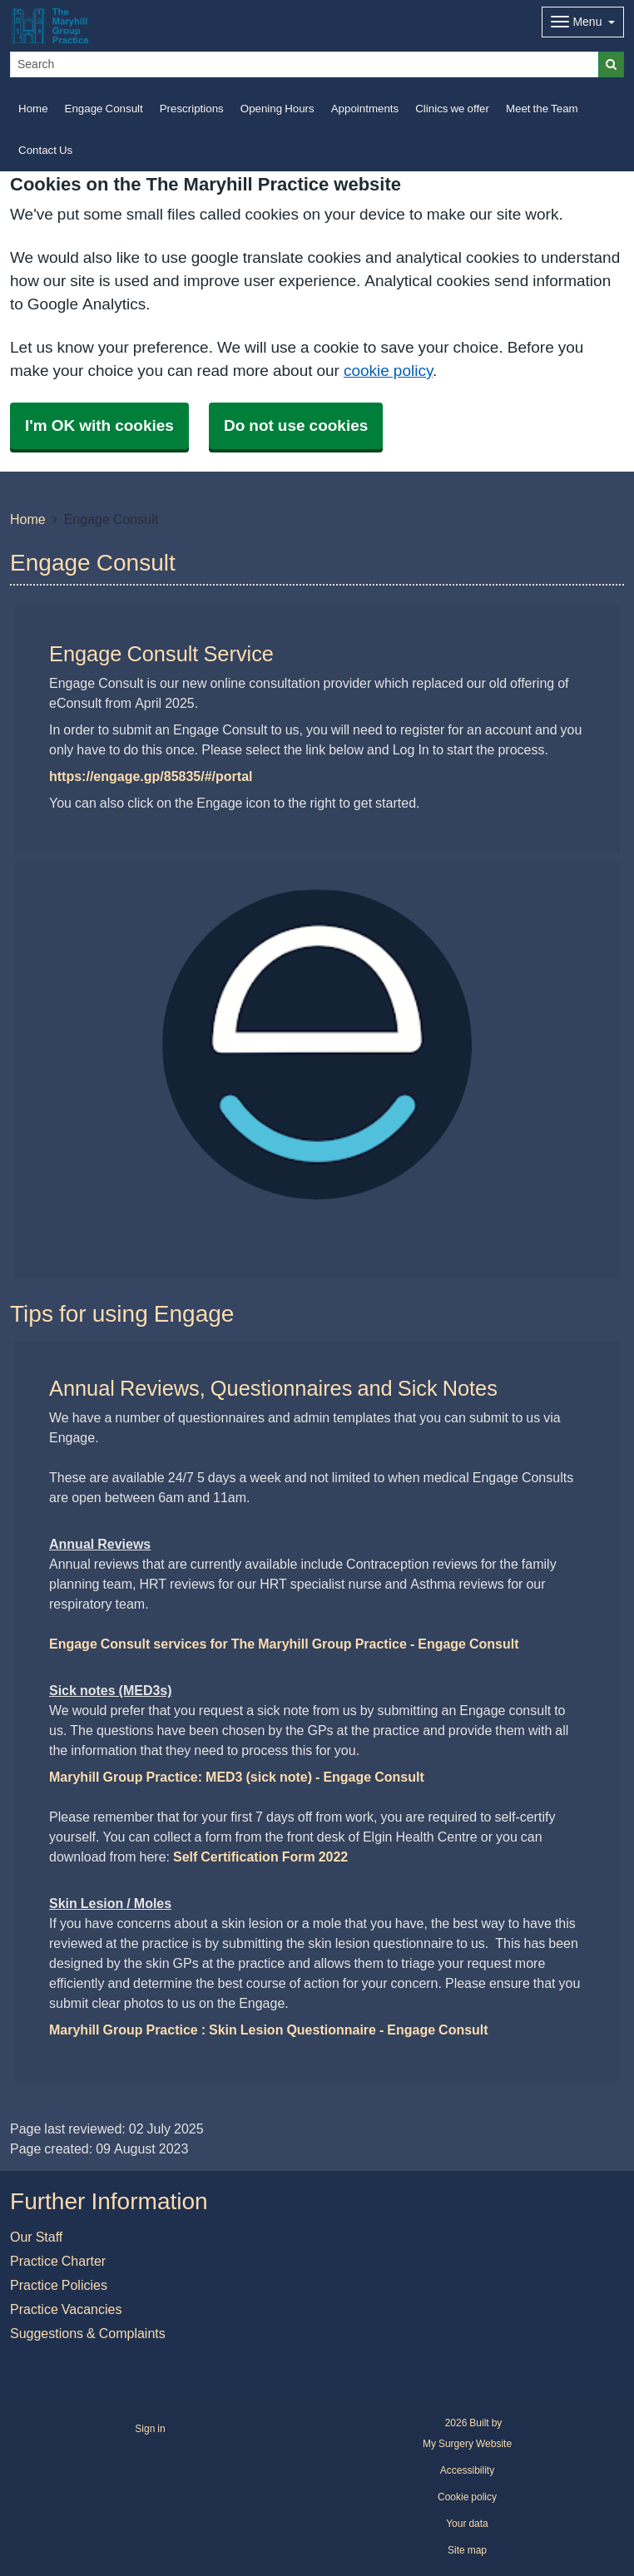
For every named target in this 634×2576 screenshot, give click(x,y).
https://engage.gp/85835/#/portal (151, 776)
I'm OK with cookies (99, 425)
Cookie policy (467, 2497)
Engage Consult (104, 108)
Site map (467, 2550)
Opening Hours (277, 108)
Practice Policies (58, 2285)
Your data (467, 2524)
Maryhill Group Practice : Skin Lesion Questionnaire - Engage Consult (268, 2029)
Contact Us (45, 150)
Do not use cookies (296, 425)
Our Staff (36, 2236)
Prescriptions (192, 108)
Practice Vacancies (65, 2309)
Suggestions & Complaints (88, 2333)
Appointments (365, 108)
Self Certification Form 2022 (260, 1856)
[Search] (304, 64)
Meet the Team (542, 108)
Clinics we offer (452, 108)
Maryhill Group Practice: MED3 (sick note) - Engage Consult (236, 1776)
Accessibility (467, 2470)
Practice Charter (58, 2260)
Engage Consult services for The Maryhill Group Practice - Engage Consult (284, 1643)
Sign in (150, 2429)
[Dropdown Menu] (583, 22)
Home (28, 519)
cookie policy (388, 370)
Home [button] (33, 108)
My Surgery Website (467, 2444)
